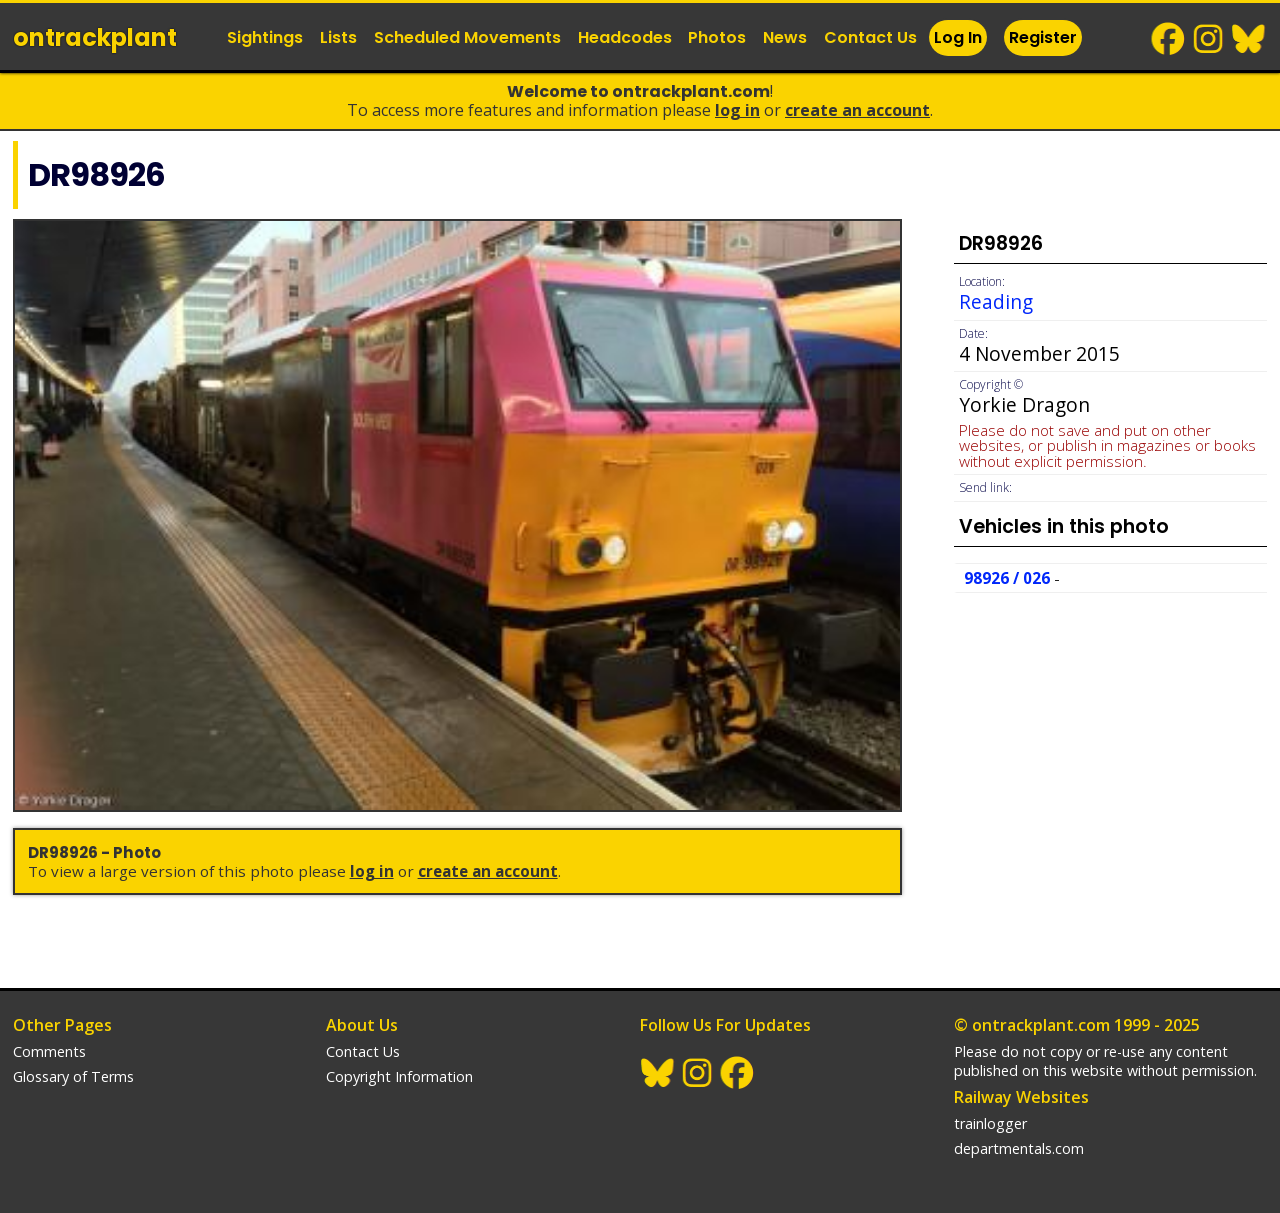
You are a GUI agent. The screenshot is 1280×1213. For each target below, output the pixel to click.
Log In (958, 37)
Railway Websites (1021, 1097)
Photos (717, 37)
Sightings (265, 37)
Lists (338, 37)
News (785, 37)
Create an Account (857, 110)
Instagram (1209, 39)
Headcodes (625, 37)
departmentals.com (1019, 1148)
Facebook (1169, 39)
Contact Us (870, 37)
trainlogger (990, 1123)
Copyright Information (399, 1076)
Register (1043, 37)
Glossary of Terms (73, 1076)
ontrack (95, 37)
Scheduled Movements (467, 37)
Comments (49, 1051)
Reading (996, 301)
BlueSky (1249, 39)
